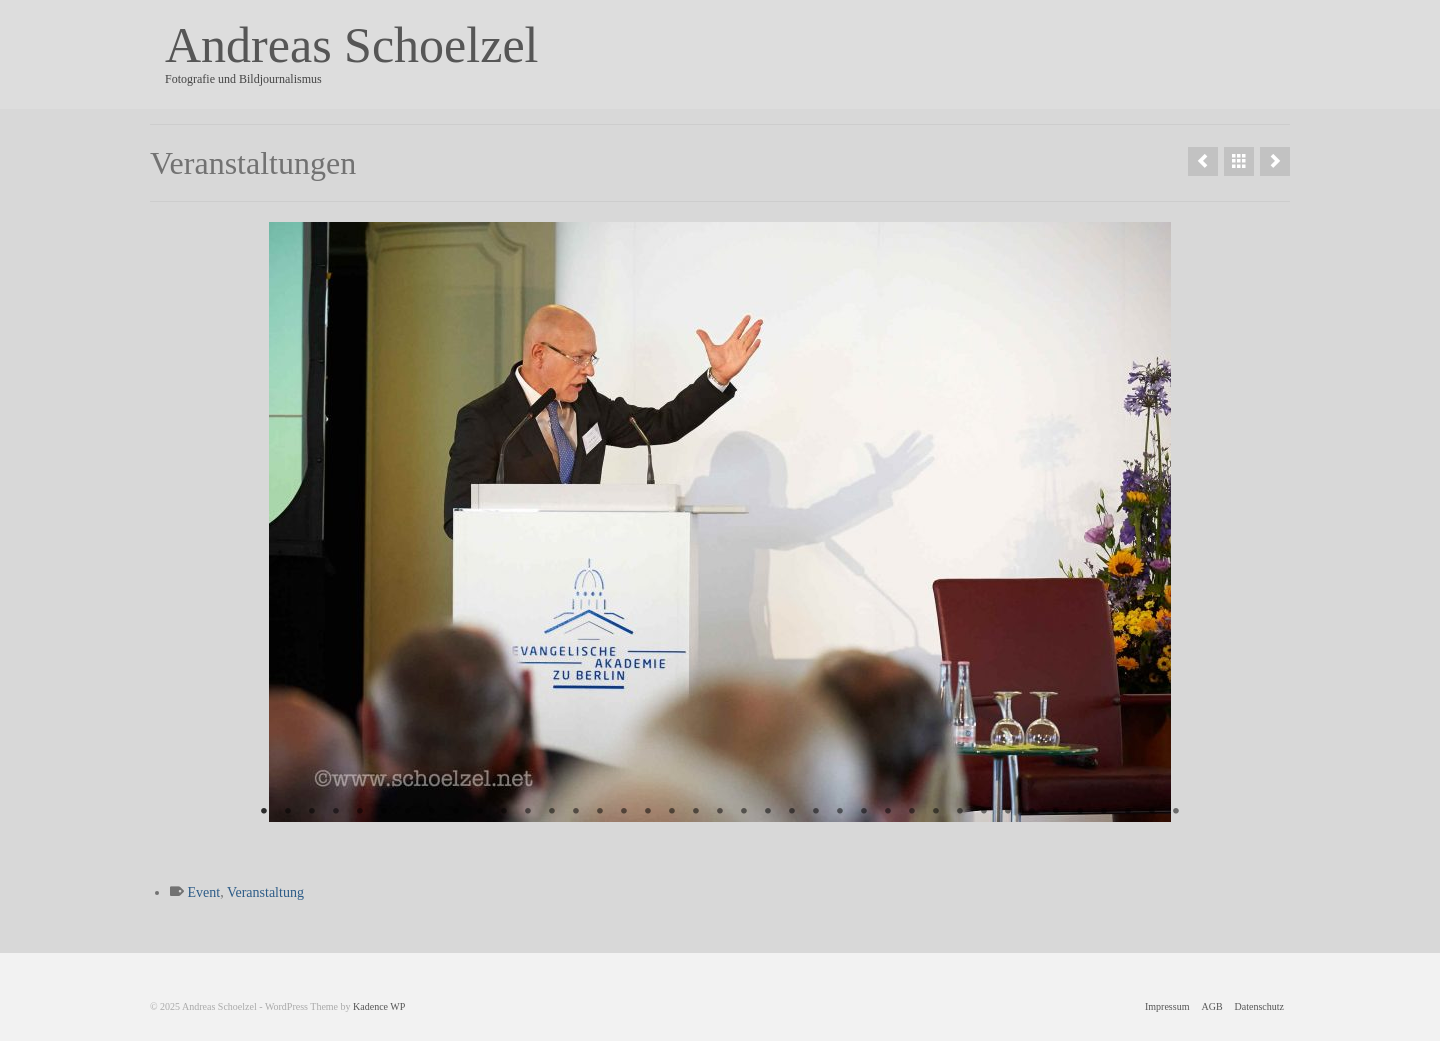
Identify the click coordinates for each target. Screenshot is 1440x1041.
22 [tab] (768, 812)
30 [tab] (960, 812)
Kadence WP (379, 1006)
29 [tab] (936, 812)
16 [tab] (624, 812)
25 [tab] (840, 812)
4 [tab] (336, 812)
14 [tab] (576, 812)
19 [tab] (696, 812)
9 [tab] (456, 812)
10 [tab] (480, 812)
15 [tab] (600, 812)
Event (204, 892)
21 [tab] (744, 812)
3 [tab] (312, 812)
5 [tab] (360, 812)
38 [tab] (1152, 812)
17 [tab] (648, 812)
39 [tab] (1176, 812)
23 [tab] (792, 812)
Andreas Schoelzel (351, 45)
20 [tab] (720, 812)
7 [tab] (408, 812)
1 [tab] (264, 812)
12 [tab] (528, 812)
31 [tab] (984, 812)
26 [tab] (864, 812)
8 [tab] (432, 812)
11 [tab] (504, 812)
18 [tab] (672, 812)
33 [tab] (1032, 812)
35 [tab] (1080, 812)
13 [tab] (552, 812)
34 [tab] (1056, 812)
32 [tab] (1008, 812)
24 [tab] (816, 812)
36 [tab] (1104, 812)
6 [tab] (384, 812)
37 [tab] (1128, 812)
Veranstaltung (265, 892)
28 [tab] (912, 812)
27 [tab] (888, 812)
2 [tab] (288, 812)
